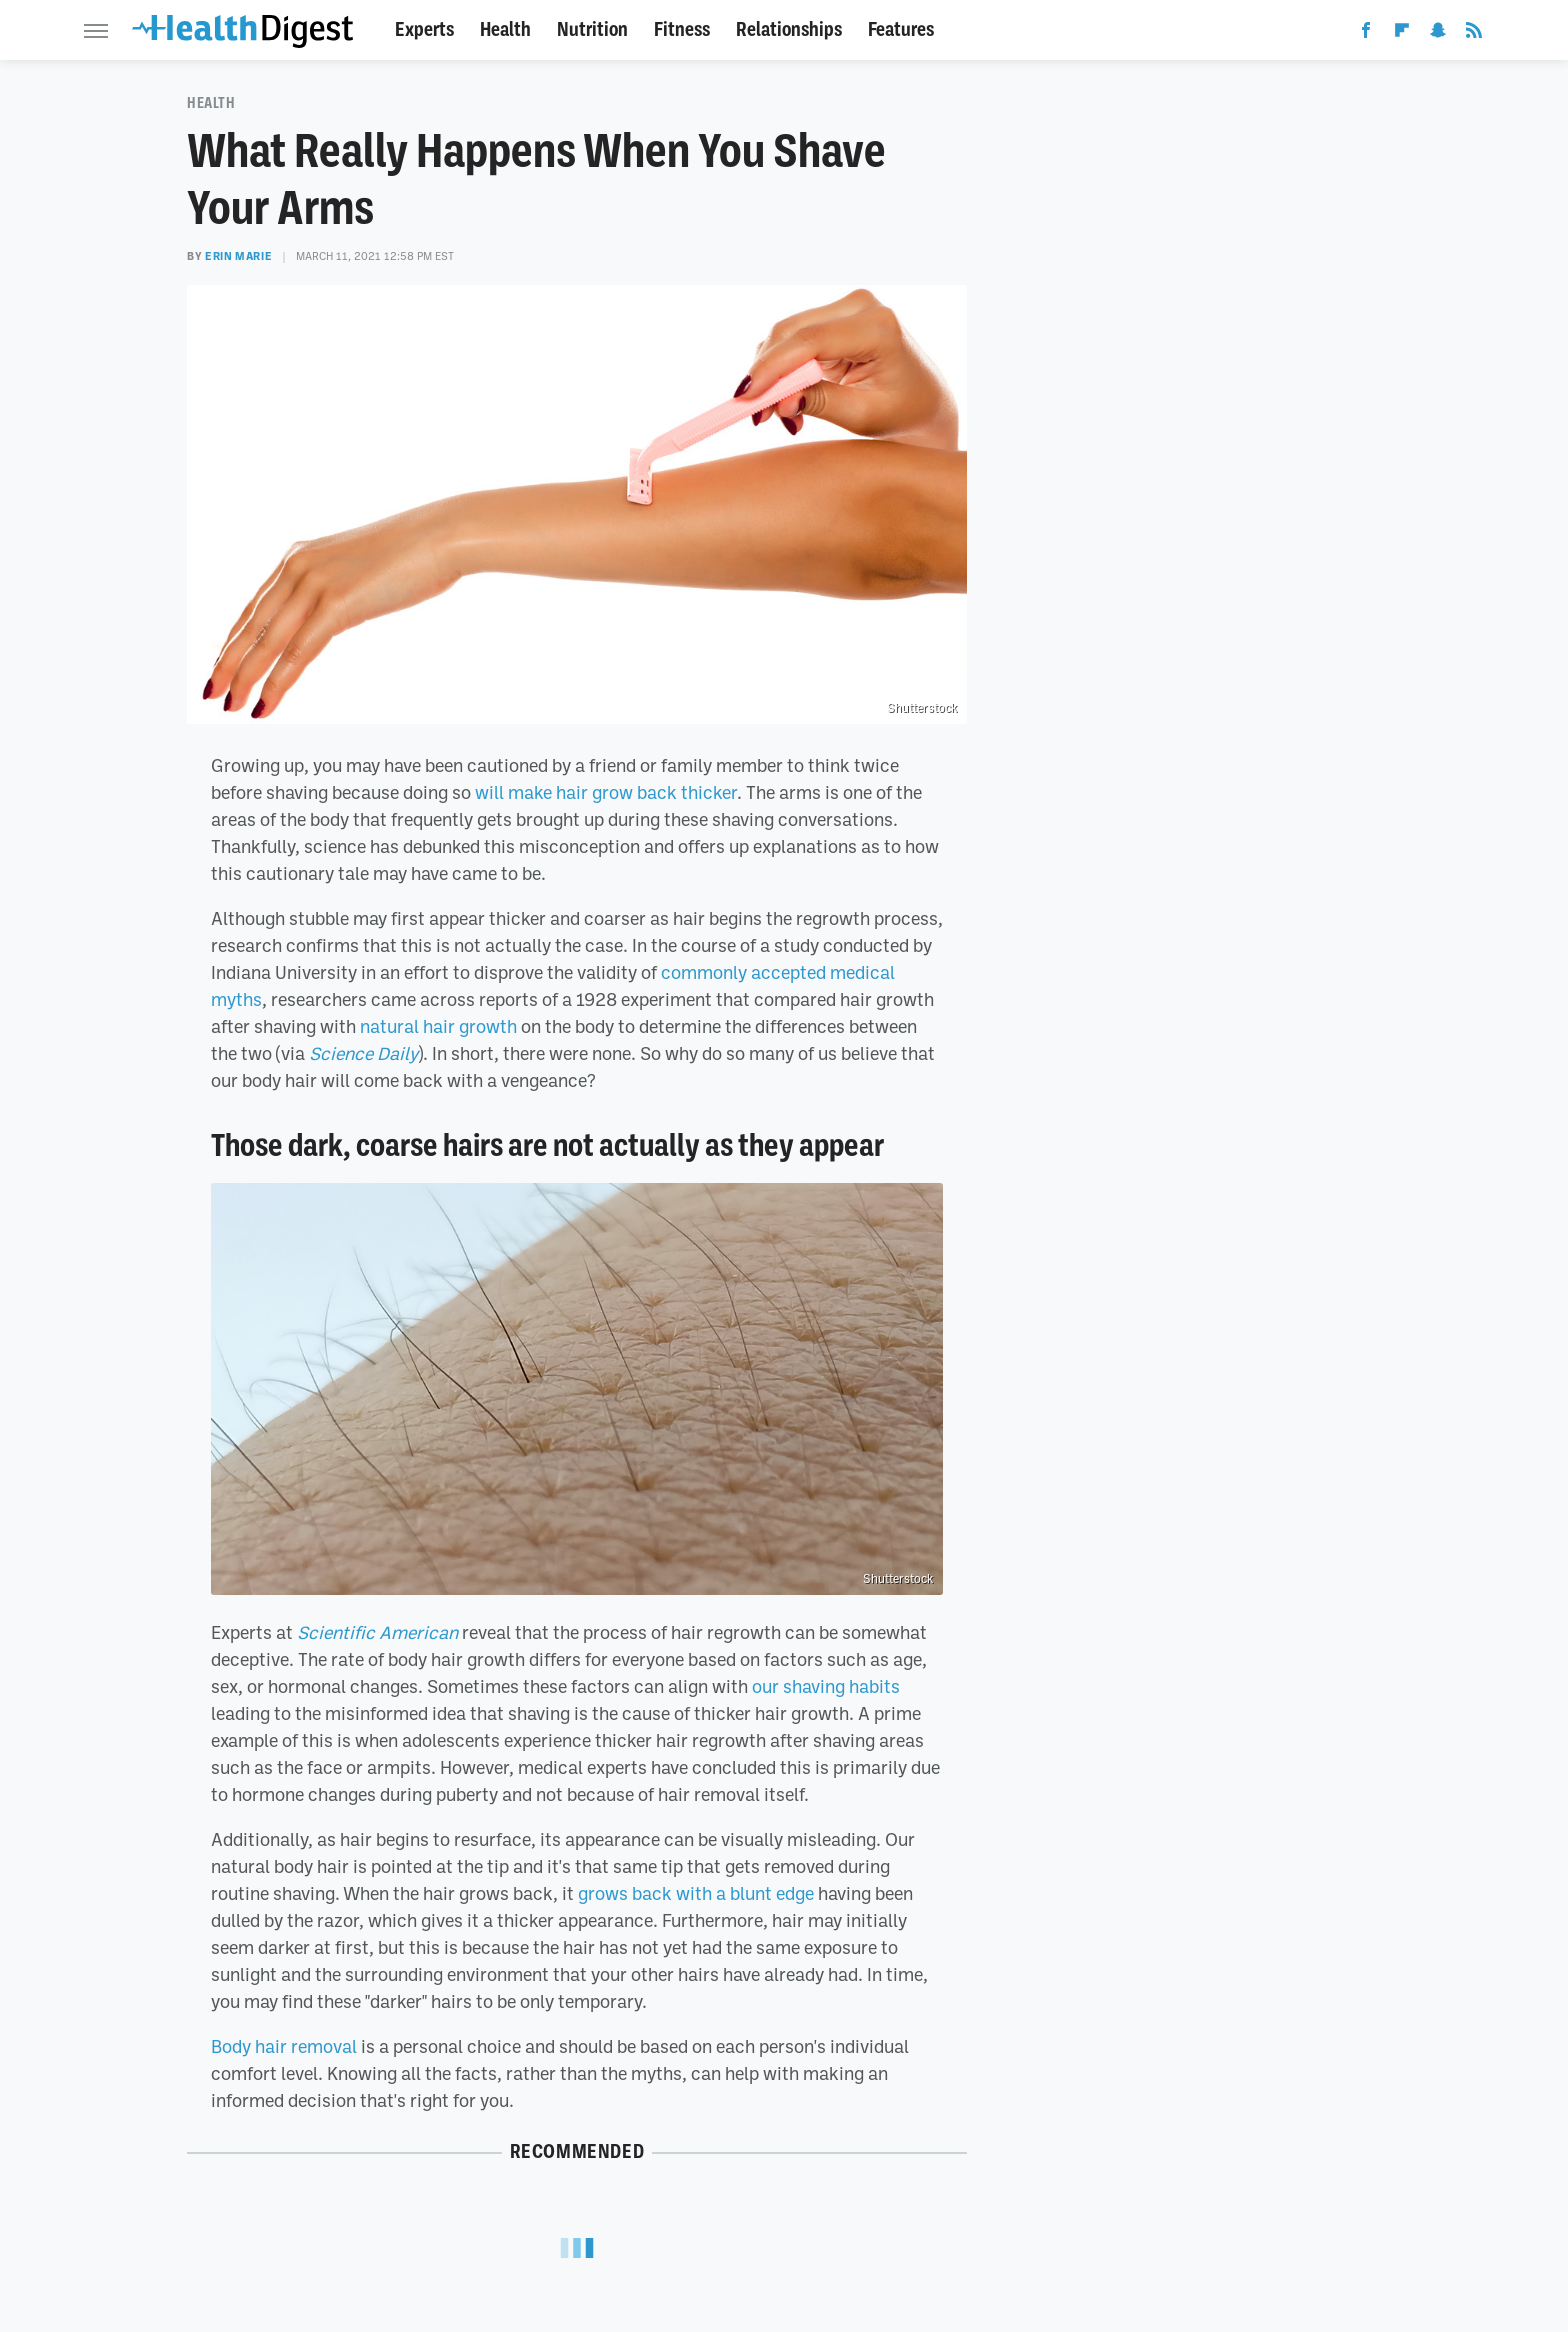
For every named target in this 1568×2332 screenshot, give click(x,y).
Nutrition (592, 29)
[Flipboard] (1402, 34)
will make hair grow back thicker (606, 792)
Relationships (789, 29)
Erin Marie (238, 256)
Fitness (682, 29)
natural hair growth (438, 1026)
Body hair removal (284, 2046)
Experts (424, 29)
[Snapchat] (1438, 34)
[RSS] (1474, 34)
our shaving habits (826, 1686)
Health (505, 29)
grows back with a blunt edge (696, 1893)
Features (901, 29)
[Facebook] (1366, 34)
